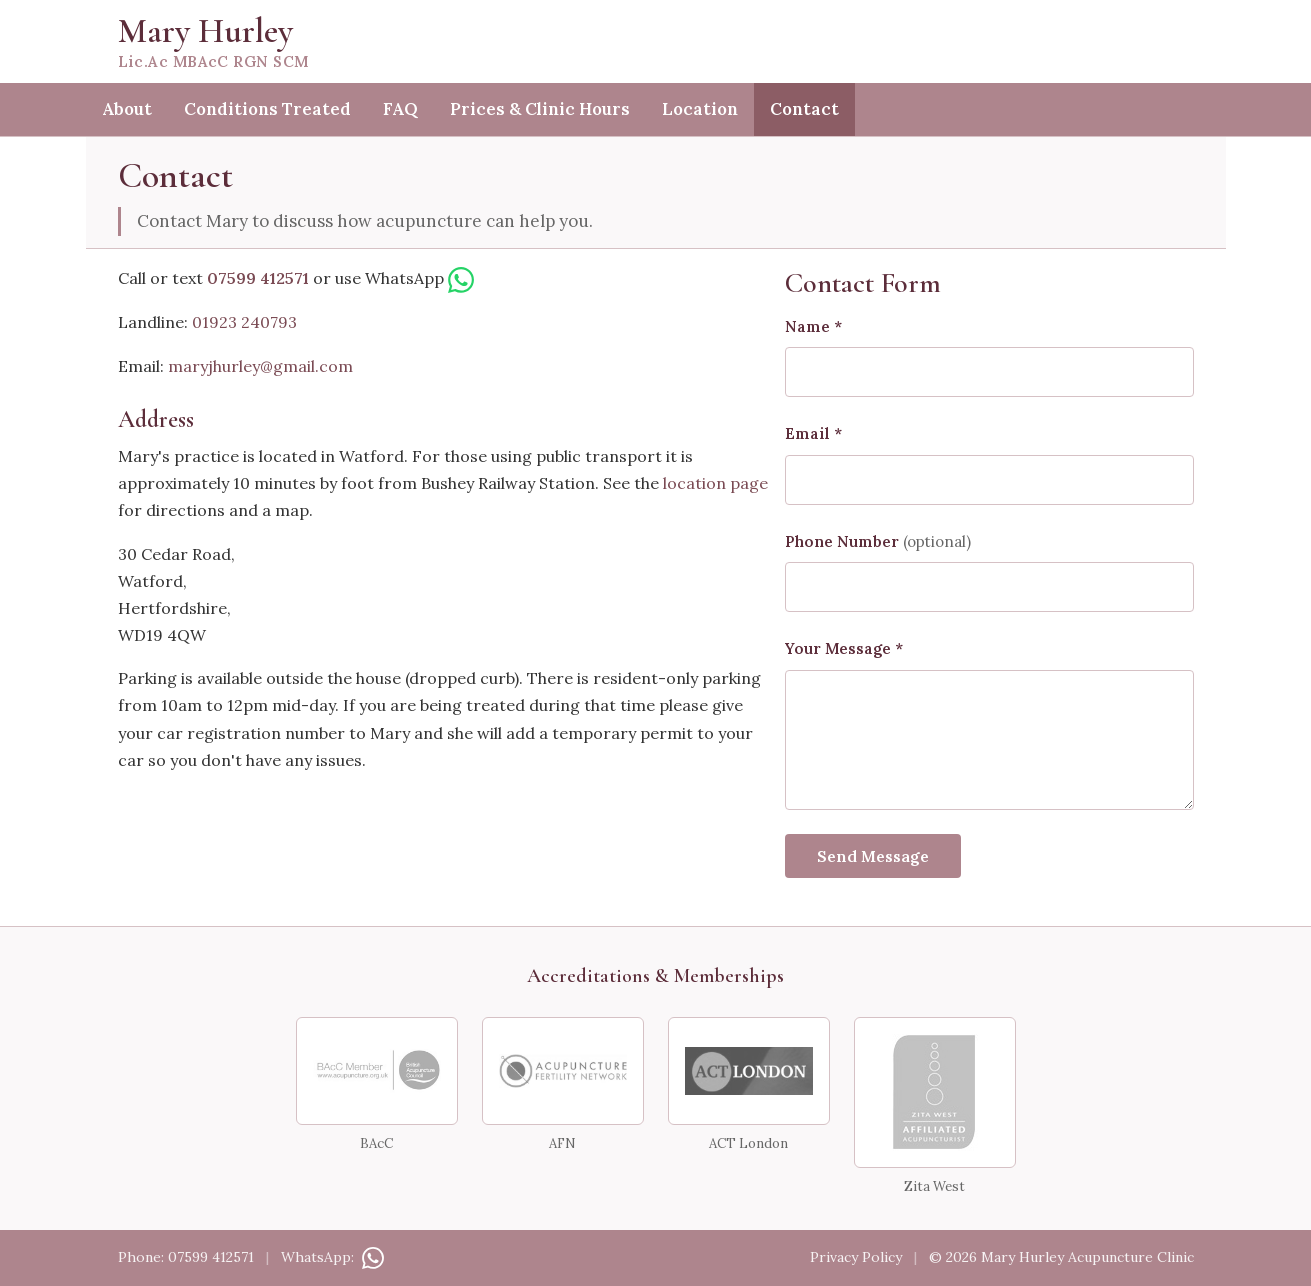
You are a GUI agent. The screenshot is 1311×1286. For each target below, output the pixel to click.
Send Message (873, 856)
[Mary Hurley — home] (656, 41)
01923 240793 (244, 322)
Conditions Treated (267, 109)
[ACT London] (749, 1071)
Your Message (844, 648)
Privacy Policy (856, 1257)
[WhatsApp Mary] (461, 278)
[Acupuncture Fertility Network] (563, 1071)
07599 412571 (258, 278)
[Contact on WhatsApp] (371, 1257)
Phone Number (878, 541)
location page (715, 483)
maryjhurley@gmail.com (260, 366)
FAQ (400, 109)
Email (813, 433)
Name (813, 326)
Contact (804, 109)
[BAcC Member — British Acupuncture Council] (377, 1071)
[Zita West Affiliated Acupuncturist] (935, 1092)
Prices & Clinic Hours (540, 109)
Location (700, 109)
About (127, 109)
